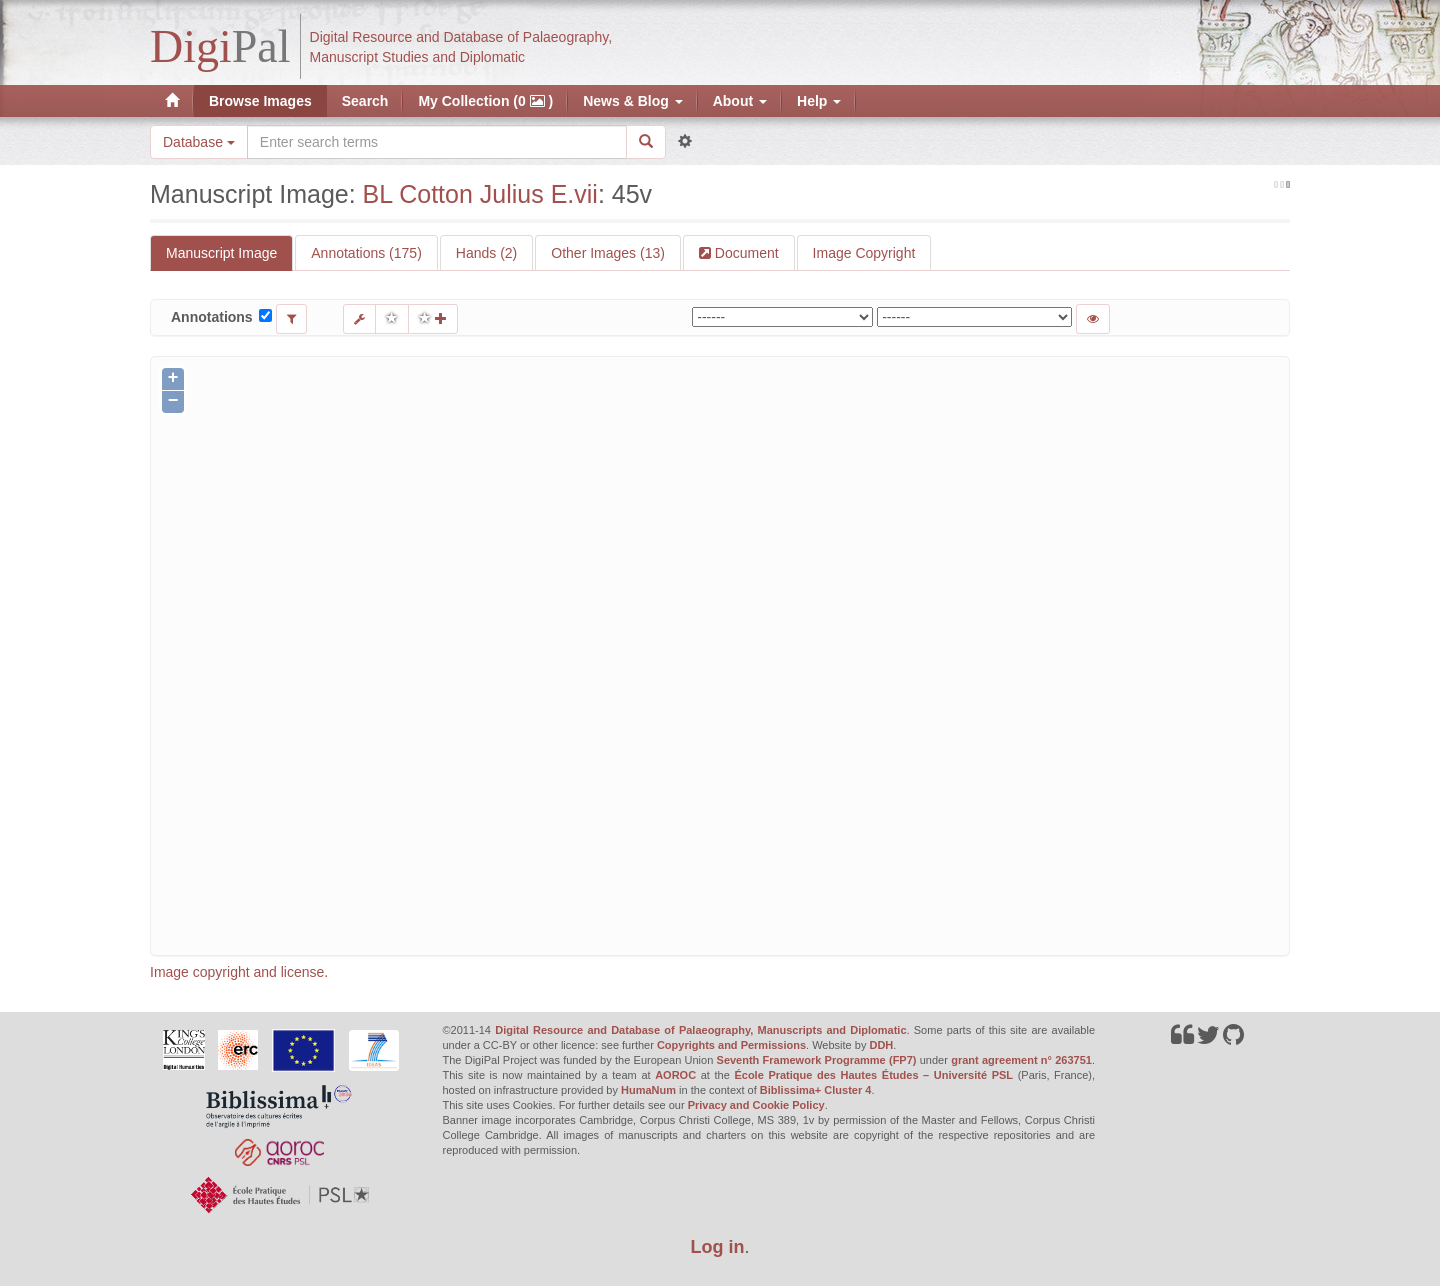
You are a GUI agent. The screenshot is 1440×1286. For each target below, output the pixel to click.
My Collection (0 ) (485, 101)
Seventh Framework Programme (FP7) (817, 1060)
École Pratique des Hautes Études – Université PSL (873, 1075)
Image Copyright (864, 253)
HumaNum (648, 1090)
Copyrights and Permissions (731, 1045)
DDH (881, 1045)
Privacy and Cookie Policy (756, 1105)
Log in (718, 1247)
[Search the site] (437, 142)
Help (819, 101)
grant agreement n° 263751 (1021, 1060)
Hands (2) (486, 253)
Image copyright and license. (239, 972)
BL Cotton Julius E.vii (480, 194)
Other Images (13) (608, 253)
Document (745, 253)
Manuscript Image (221, 253)
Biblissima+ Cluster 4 (816, 1090)
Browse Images (260, 101)
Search (365, 101)
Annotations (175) (366, 253)
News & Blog (632, 101)
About (740, 101)
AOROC (675, 1075)
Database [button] (199, 142)
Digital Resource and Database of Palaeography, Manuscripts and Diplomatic (700, 1030)
